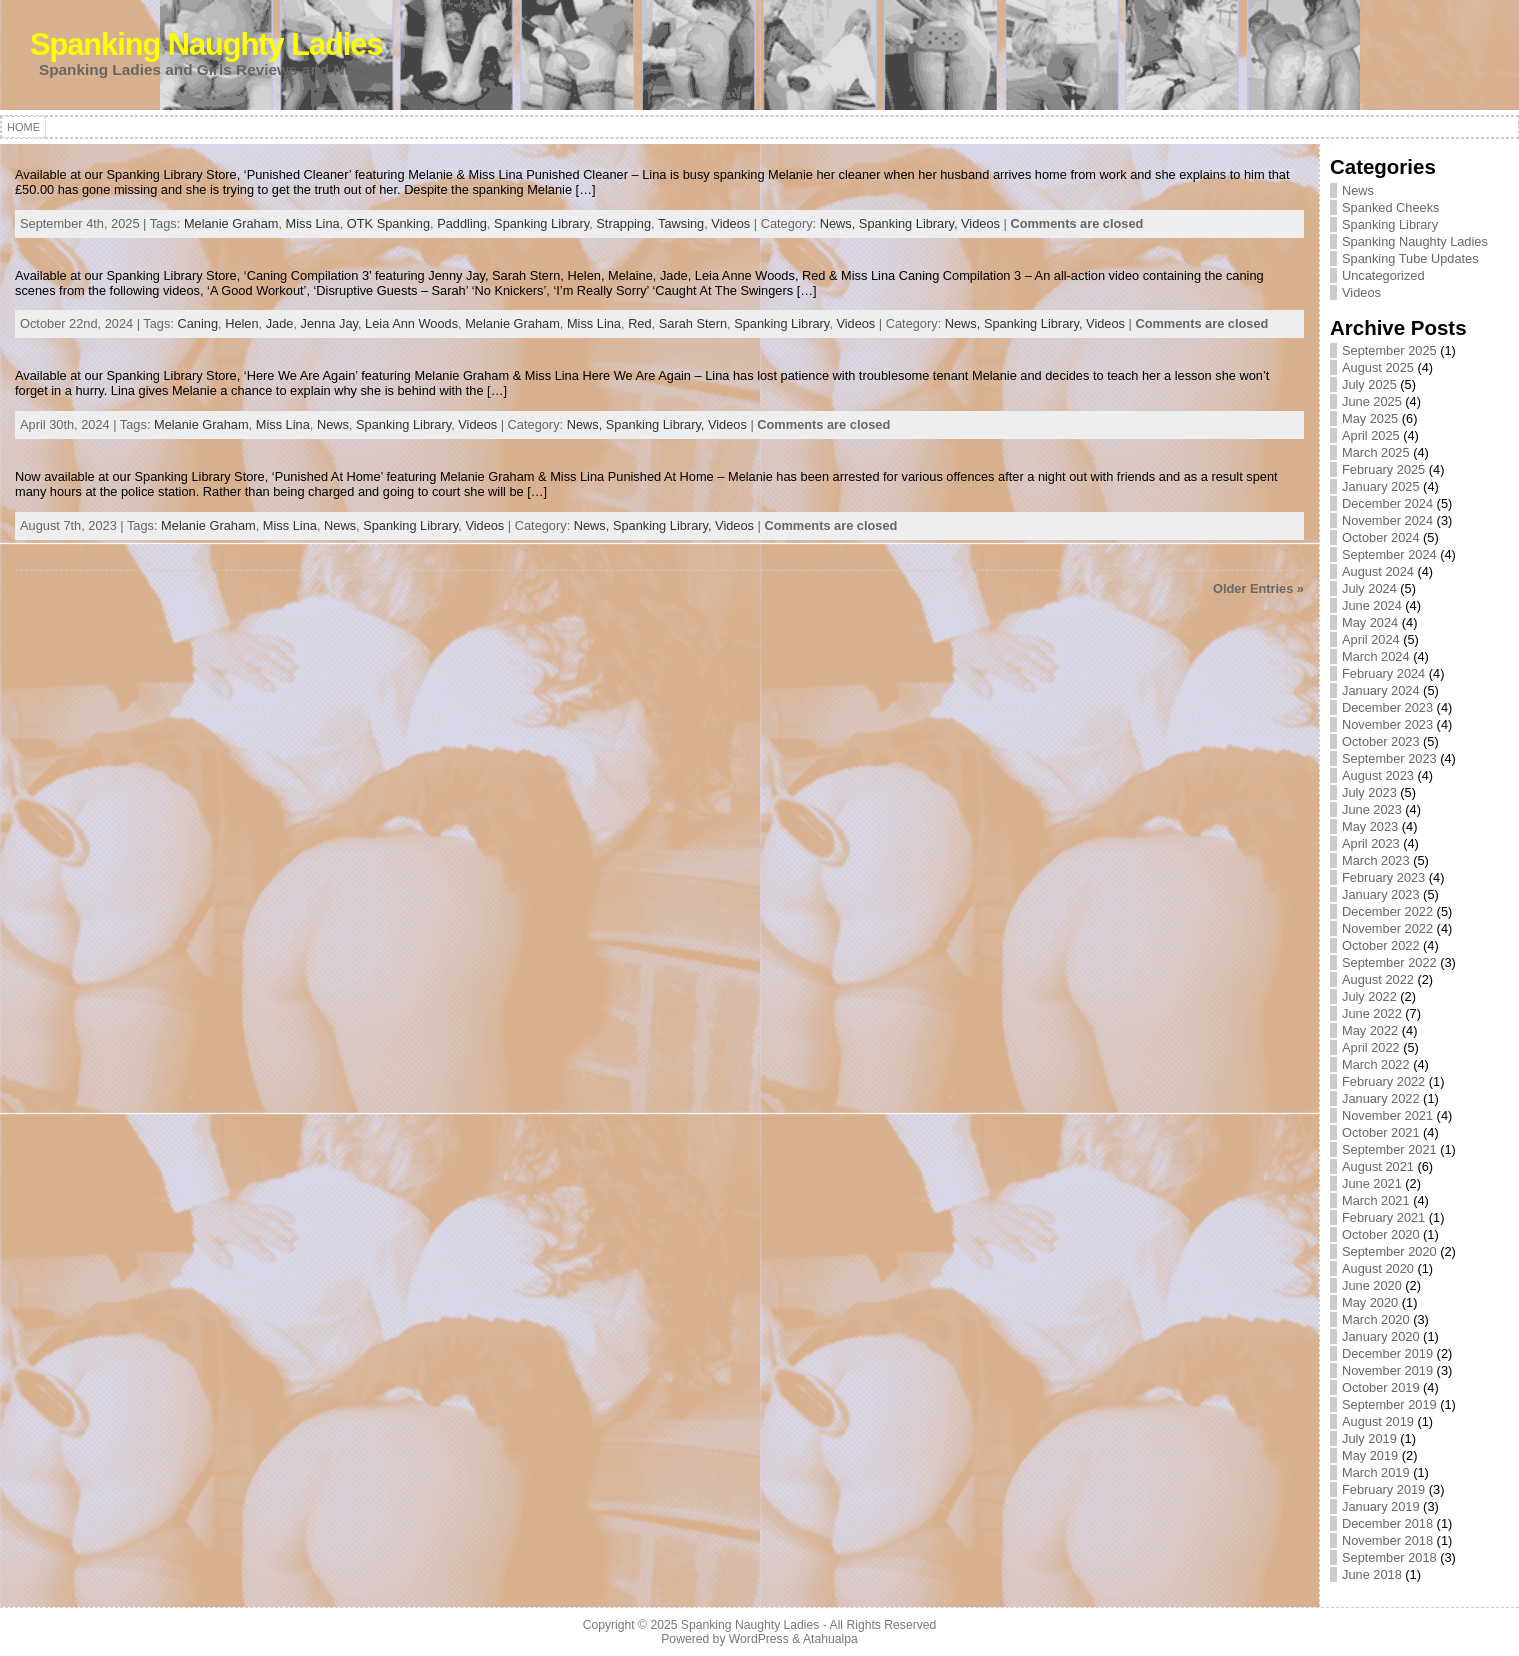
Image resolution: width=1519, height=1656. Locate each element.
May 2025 (1370, 418)
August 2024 (1378, 571)
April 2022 (1371, 1047)
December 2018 (1387, 1523)
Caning (197, 323)
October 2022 (1381, 945)
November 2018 (1387, 1540)
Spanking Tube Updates (1410, 258)
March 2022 (1376, 1064)
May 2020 (1370, 1302)
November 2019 (1387, 1370)
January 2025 (1381, 486)
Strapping (623, 223)
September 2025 (1389, 350)
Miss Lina (313, 223)
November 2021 (1387, 1115)
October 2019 (1381, 1387)
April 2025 (1371, 435)
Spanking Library (541, 223)
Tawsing (681, 223)
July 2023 (1369, 792)
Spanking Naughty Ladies (206, 44)
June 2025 (1372, 401)
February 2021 (1383, 1217)
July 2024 (1369, 588)
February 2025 (1383, 469)
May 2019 (1370, 1455)
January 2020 (1381, 1336)
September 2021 (1389, 1149)
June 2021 (1372, 1183)
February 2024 (1383, 673)
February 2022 (1383, 1081)
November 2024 (1387, 520)
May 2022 (1370, 1030)
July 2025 (1369, 384)
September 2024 (1389, 554)
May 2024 (1370, 622)
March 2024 (1376, 656)
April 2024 (1371, 639)
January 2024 (1381, 690)
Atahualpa (830, 1639)
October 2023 (1381, 741)
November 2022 (1387, 928)
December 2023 (1387, 707)
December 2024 (1387, 503)
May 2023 (1370, 826)
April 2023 (1371, 843)
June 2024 (1372, 605)
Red (639, 323)
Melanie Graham (231, 223)
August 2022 (1378, 979)
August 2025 (1378, 367)
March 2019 (1376, 1472)
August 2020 (1378, 1268)
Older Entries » (1258, 588)
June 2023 (1372, 809)
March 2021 (1376, 1200)
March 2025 (1376, 452)
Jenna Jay (329, 323)
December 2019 (1387, 1353)
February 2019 (1383, 1489)
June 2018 (1372, 1574)
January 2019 (1381, 1506)
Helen (241, 323)
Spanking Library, (910, 223)
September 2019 (1389, 1404)
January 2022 (1381, 1098)
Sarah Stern (693, 323)
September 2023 (1389, 758)
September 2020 (1389, 1251)
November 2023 (1387, 724)
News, (839, 223)
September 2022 (1389, 962)
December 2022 (1387, 911)
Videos (730, 223)
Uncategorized (1383, 275)
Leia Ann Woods (411, 323)
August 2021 (1378, 1166)
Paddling (462, 223)
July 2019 (1369, 1438)
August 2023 (1378, 775)
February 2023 (1383, 877)
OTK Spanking (388, 223)
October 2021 (1381, 1132)
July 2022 (1369, 996)
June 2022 (1372, 1013)
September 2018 (1389, 1557)
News (333, 424)
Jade (280, 323)
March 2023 (1376, 860)
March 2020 (1376, 1319)
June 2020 (1372, 1285)
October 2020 (1381, 1234)
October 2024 (1381, 537)
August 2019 (1378, 1421)
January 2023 (1381, 894)
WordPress (759, 1639)
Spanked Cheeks (1390, 207)
